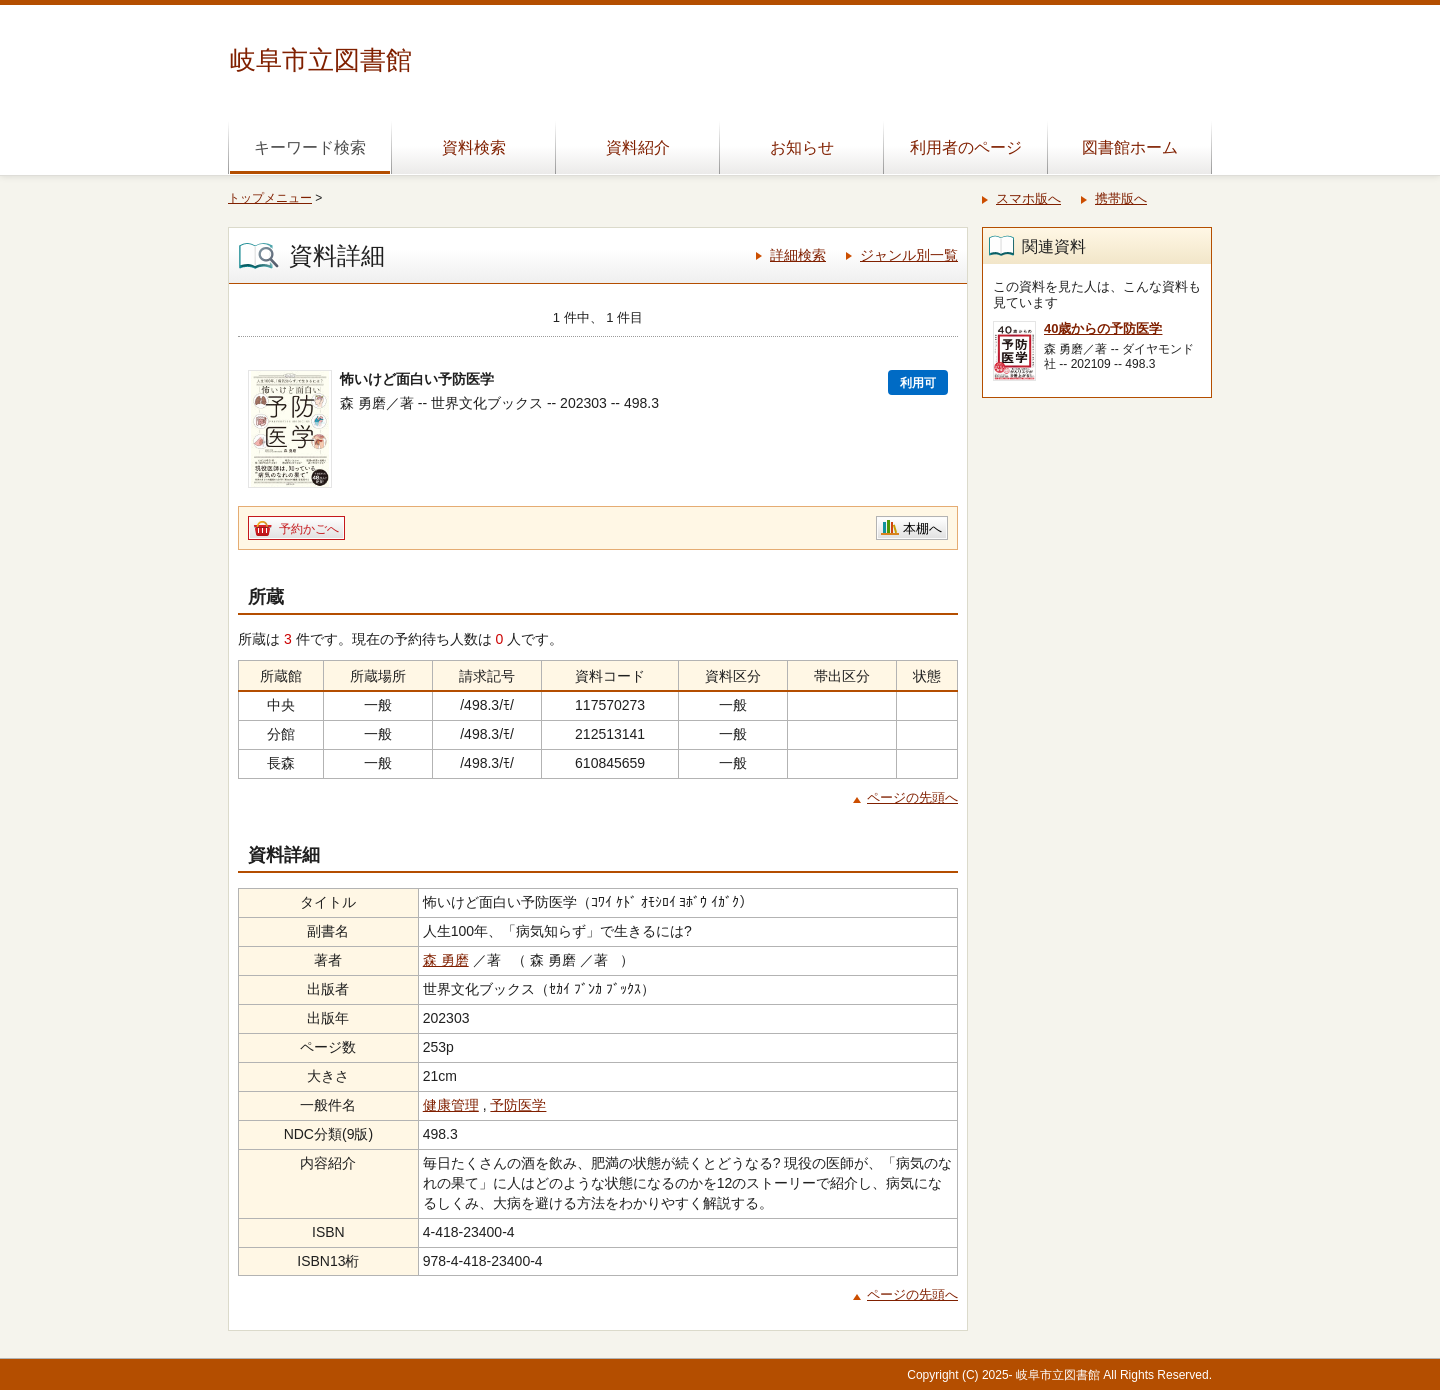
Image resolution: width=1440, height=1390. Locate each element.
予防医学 (518, 1105)
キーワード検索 (310, 147)
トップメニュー (270, 198)
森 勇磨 (446, 960)
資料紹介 (638, 147)
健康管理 (451, 1105)
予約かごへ (309, 529)
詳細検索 (798, 255)
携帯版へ (1121, 198)
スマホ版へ (1028, 198)
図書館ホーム (1130, 147)
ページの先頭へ (912, 797)
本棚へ (922, 528)
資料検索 (474, 147)
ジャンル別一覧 (909, 255)
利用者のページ (966, 147)
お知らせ (802, 147)
